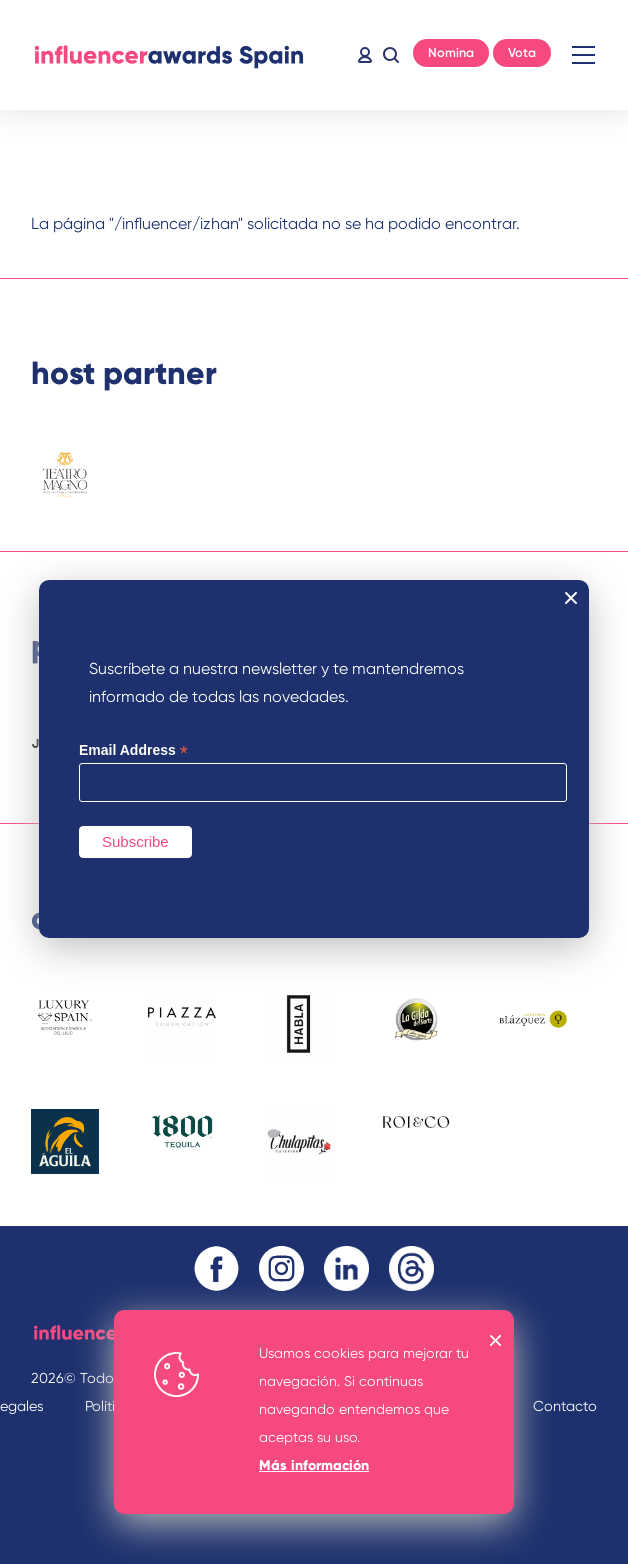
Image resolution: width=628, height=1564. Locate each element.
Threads (411, 1268)
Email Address (133, 750)
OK (496, 1340)
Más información (314, 1465)
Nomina (451, 52)
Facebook (216, 1268)
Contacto (565, 1406)
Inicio (168, 55)
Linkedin (346, 1268)
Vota (522, 52)
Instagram (281, 1268)
